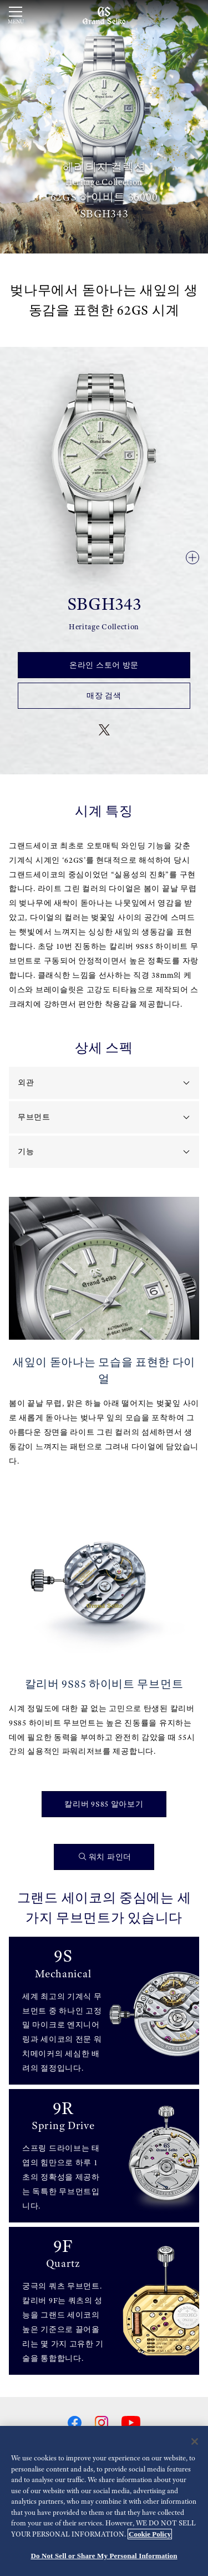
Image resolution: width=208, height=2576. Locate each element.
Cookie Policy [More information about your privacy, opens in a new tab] (150, 2534)
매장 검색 (104, 695)
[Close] (194, 2442)
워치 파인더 (105, 1857)
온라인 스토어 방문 (104, 665)
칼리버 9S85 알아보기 (103, 1804)
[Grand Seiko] (104, 15)
